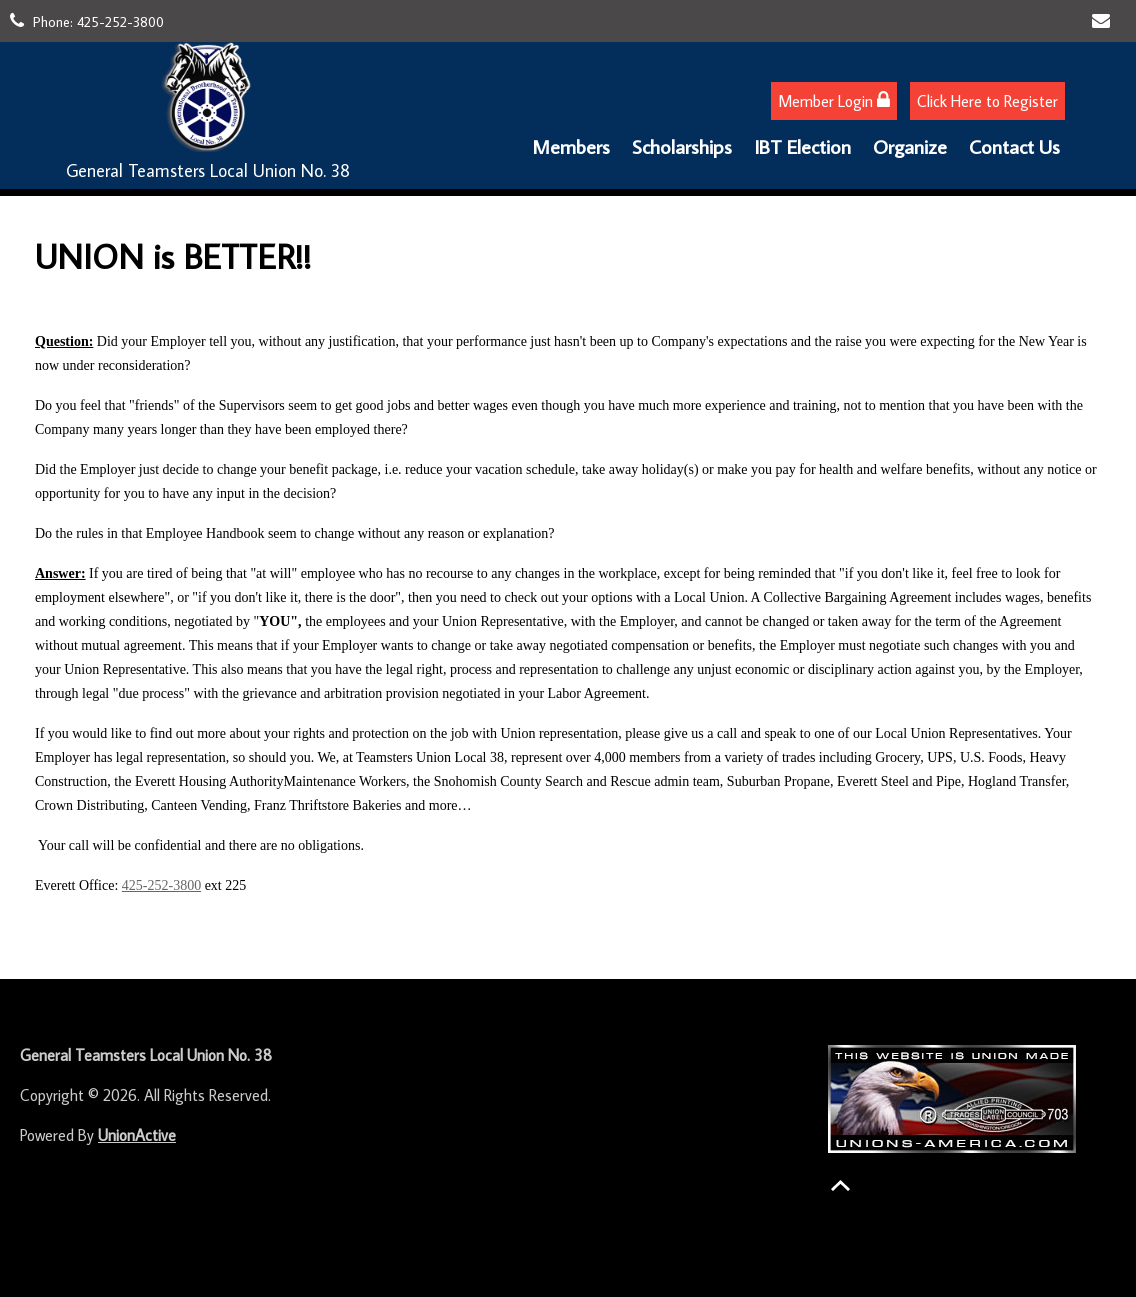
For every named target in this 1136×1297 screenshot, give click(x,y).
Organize (910, 146)
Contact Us (1014, 146)
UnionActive (137, 1135)
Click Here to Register (987, 101)
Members (571, 146)
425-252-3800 (120, 22)
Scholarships (682, 146)
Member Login (834, 100)
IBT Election (802, 146)
